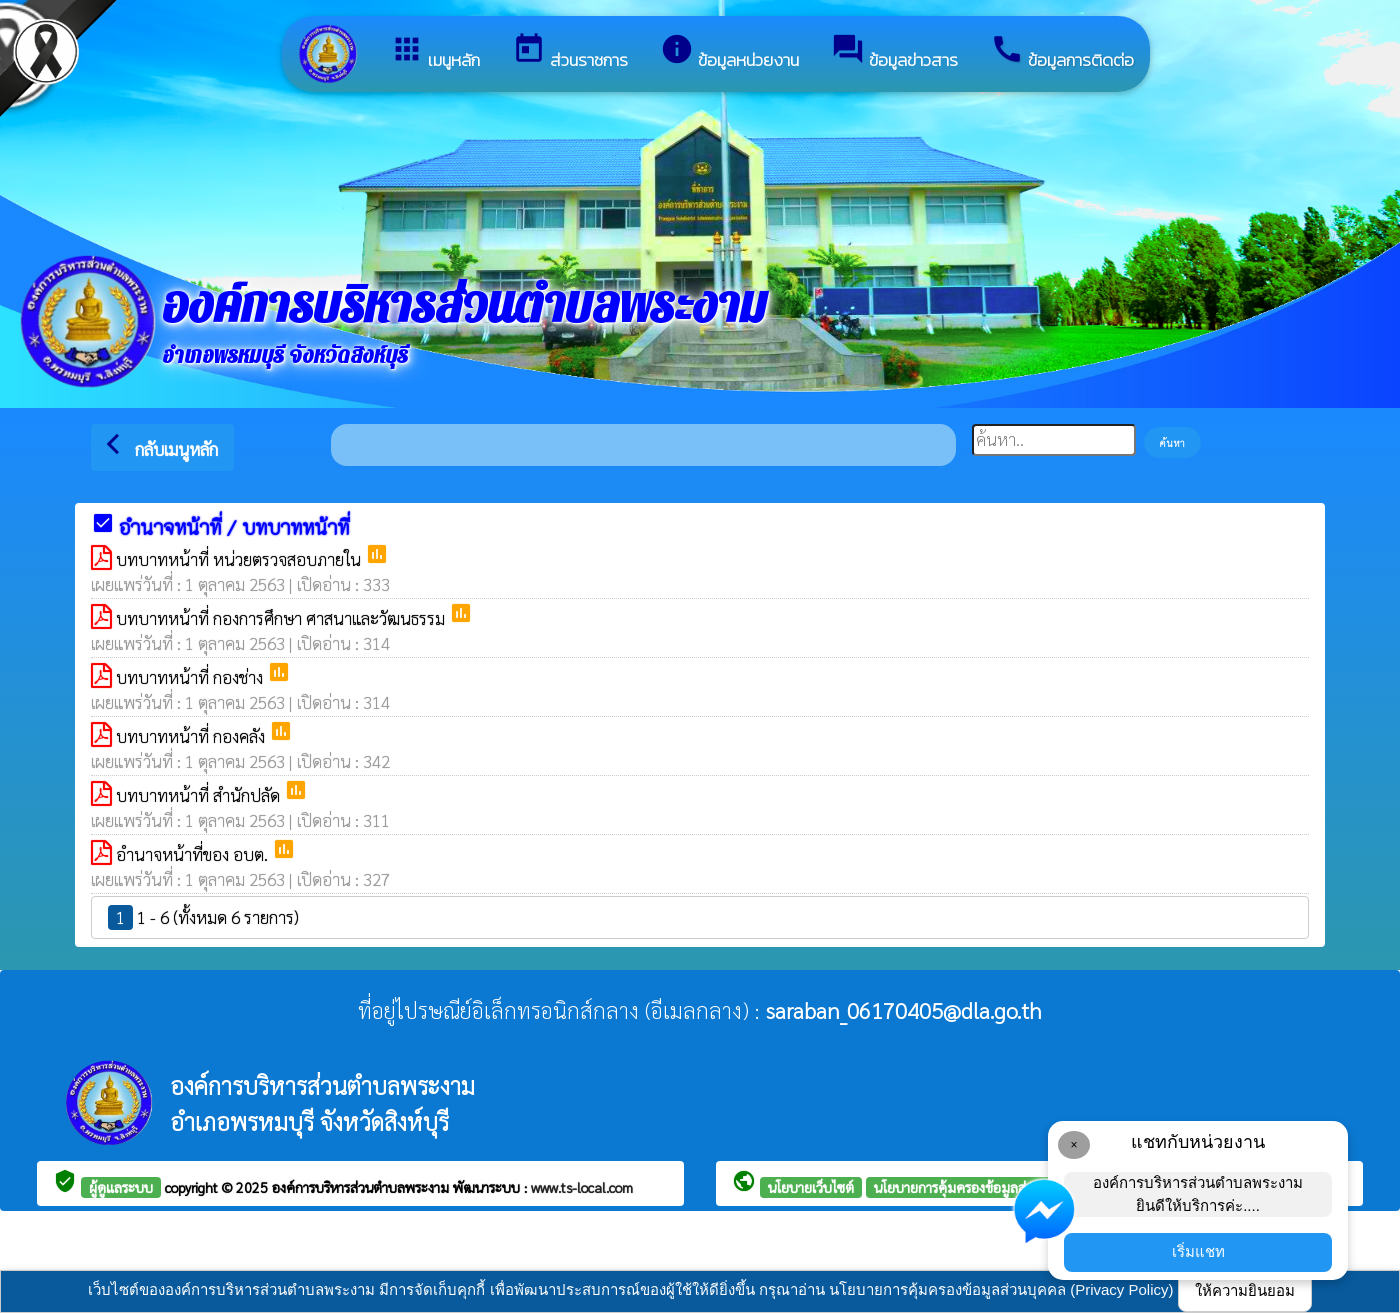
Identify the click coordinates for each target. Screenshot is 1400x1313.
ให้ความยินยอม (1245, 1290)
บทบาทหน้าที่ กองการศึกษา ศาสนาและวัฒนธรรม (282, 618)
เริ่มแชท (1198, 1251)
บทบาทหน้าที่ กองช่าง (191, 677)
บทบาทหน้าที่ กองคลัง (192, 736)
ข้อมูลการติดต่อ (1062, 52)
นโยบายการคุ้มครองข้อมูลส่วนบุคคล (975, 1187)
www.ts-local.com (582, 1187)
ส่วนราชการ (570, 52)
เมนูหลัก (435, 52)
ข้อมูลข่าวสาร (894, 52)
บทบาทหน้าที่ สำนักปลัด (200, 795)
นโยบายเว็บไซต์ (811, 1187)
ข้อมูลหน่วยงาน (729, 52)
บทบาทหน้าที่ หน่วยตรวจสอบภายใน (240, 559)
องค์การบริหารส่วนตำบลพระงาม (362, 1187)
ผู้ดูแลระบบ (121, 1187)
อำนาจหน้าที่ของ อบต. (194, 854)
